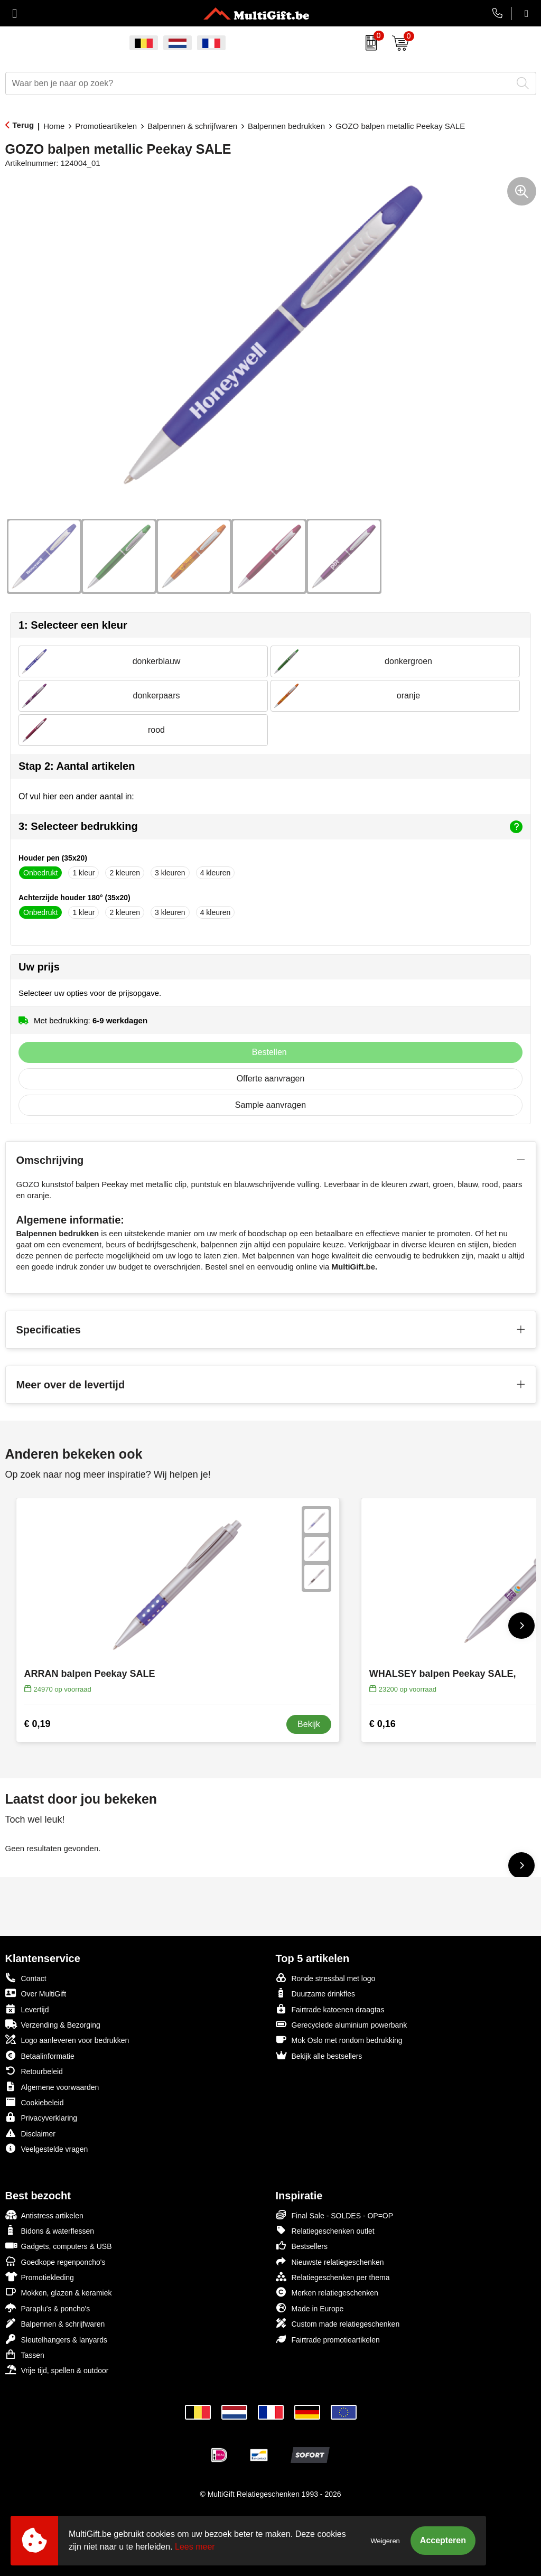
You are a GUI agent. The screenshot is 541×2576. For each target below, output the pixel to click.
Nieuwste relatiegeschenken (330, 2261)
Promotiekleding (39, 2277)
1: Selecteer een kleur (72, 625)
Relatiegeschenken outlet (325, 2230)
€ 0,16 (382, 1724)
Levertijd (27, 2009)
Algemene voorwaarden (52, 2087)
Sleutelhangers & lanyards (56, 2339)
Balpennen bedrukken (286, 126)
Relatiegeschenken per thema (333, 2277)
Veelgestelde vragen (46, 2148)
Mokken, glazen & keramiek (58, 2292)
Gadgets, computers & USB (58, 2246)
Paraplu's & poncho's (47, 2308)
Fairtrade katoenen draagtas (330, 2009)
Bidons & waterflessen (50, 2230)
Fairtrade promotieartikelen (328, 2339)
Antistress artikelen (44, 2215)
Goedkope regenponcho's (55, 2261)
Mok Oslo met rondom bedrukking (339, 2039)
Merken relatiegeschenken (327, 2292)
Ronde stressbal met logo (326, 1978)
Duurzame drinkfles (316, 1993)
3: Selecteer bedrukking (270, 826)
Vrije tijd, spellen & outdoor (57, 2370)
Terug (23, 124)
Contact (25, 1978)
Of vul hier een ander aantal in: (76, 796)
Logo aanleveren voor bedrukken (67, 2039)
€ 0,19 (37, 1724)
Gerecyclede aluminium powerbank (341, 2024)
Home (53, 126)
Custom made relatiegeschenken (338, 2323)
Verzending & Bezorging (52, 2024)
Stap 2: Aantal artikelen (76, 766)
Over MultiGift (36, 1993)
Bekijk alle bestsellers (319, 2055)
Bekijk (308, 1724)
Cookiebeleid (34, 2102)
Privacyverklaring (41, 2117)
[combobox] (259, 83)
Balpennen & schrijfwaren (192, 126)
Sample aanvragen (270, 1104)
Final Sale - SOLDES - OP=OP (335, 2215)
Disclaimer (30, 2133)
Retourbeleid (34, 2071)
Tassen (24, 2354)
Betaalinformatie (39, 2055)
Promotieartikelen (106, 126)
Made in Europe (310, 2308)
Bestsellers (302, 2246)
